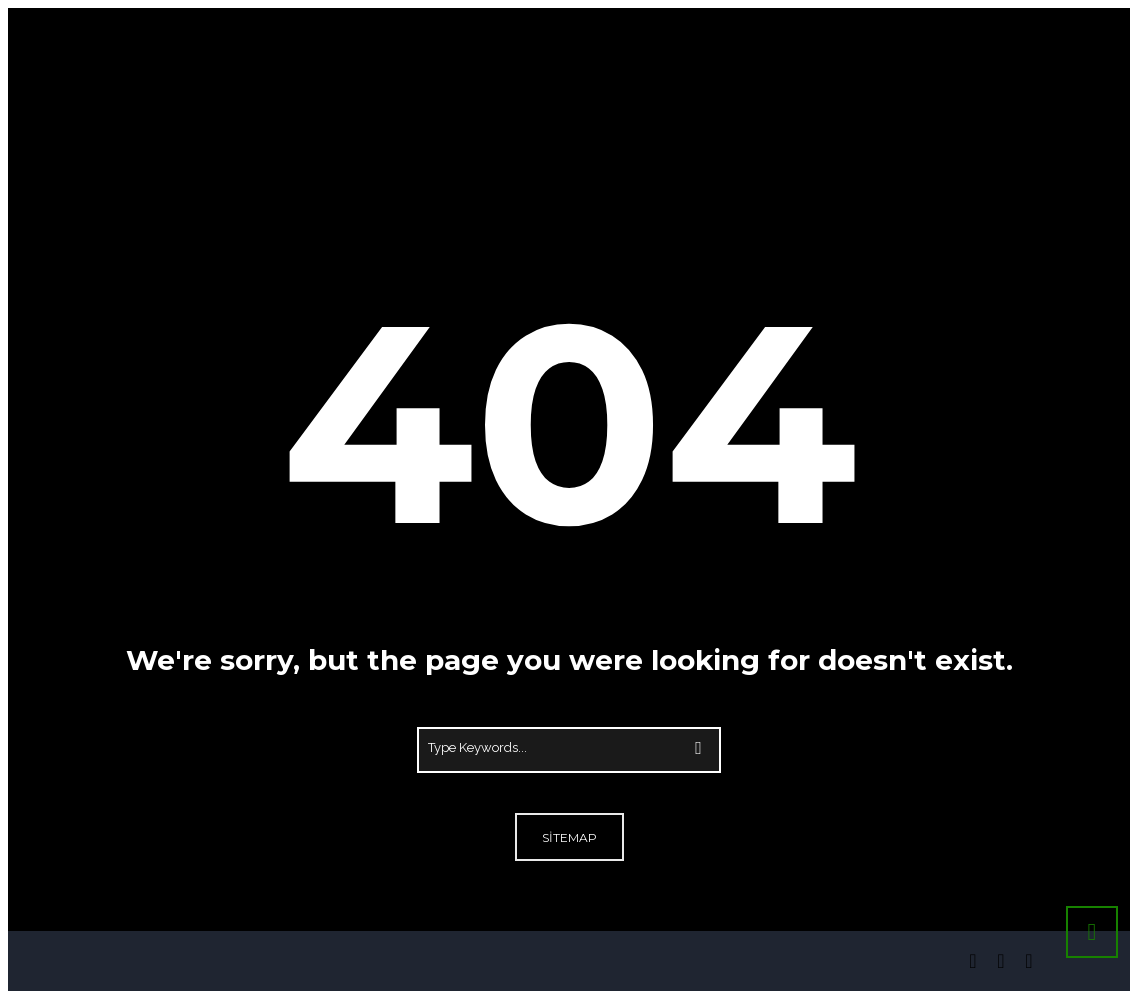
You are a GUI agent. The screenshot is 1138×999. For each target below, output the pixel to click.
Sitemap (569, 837)
